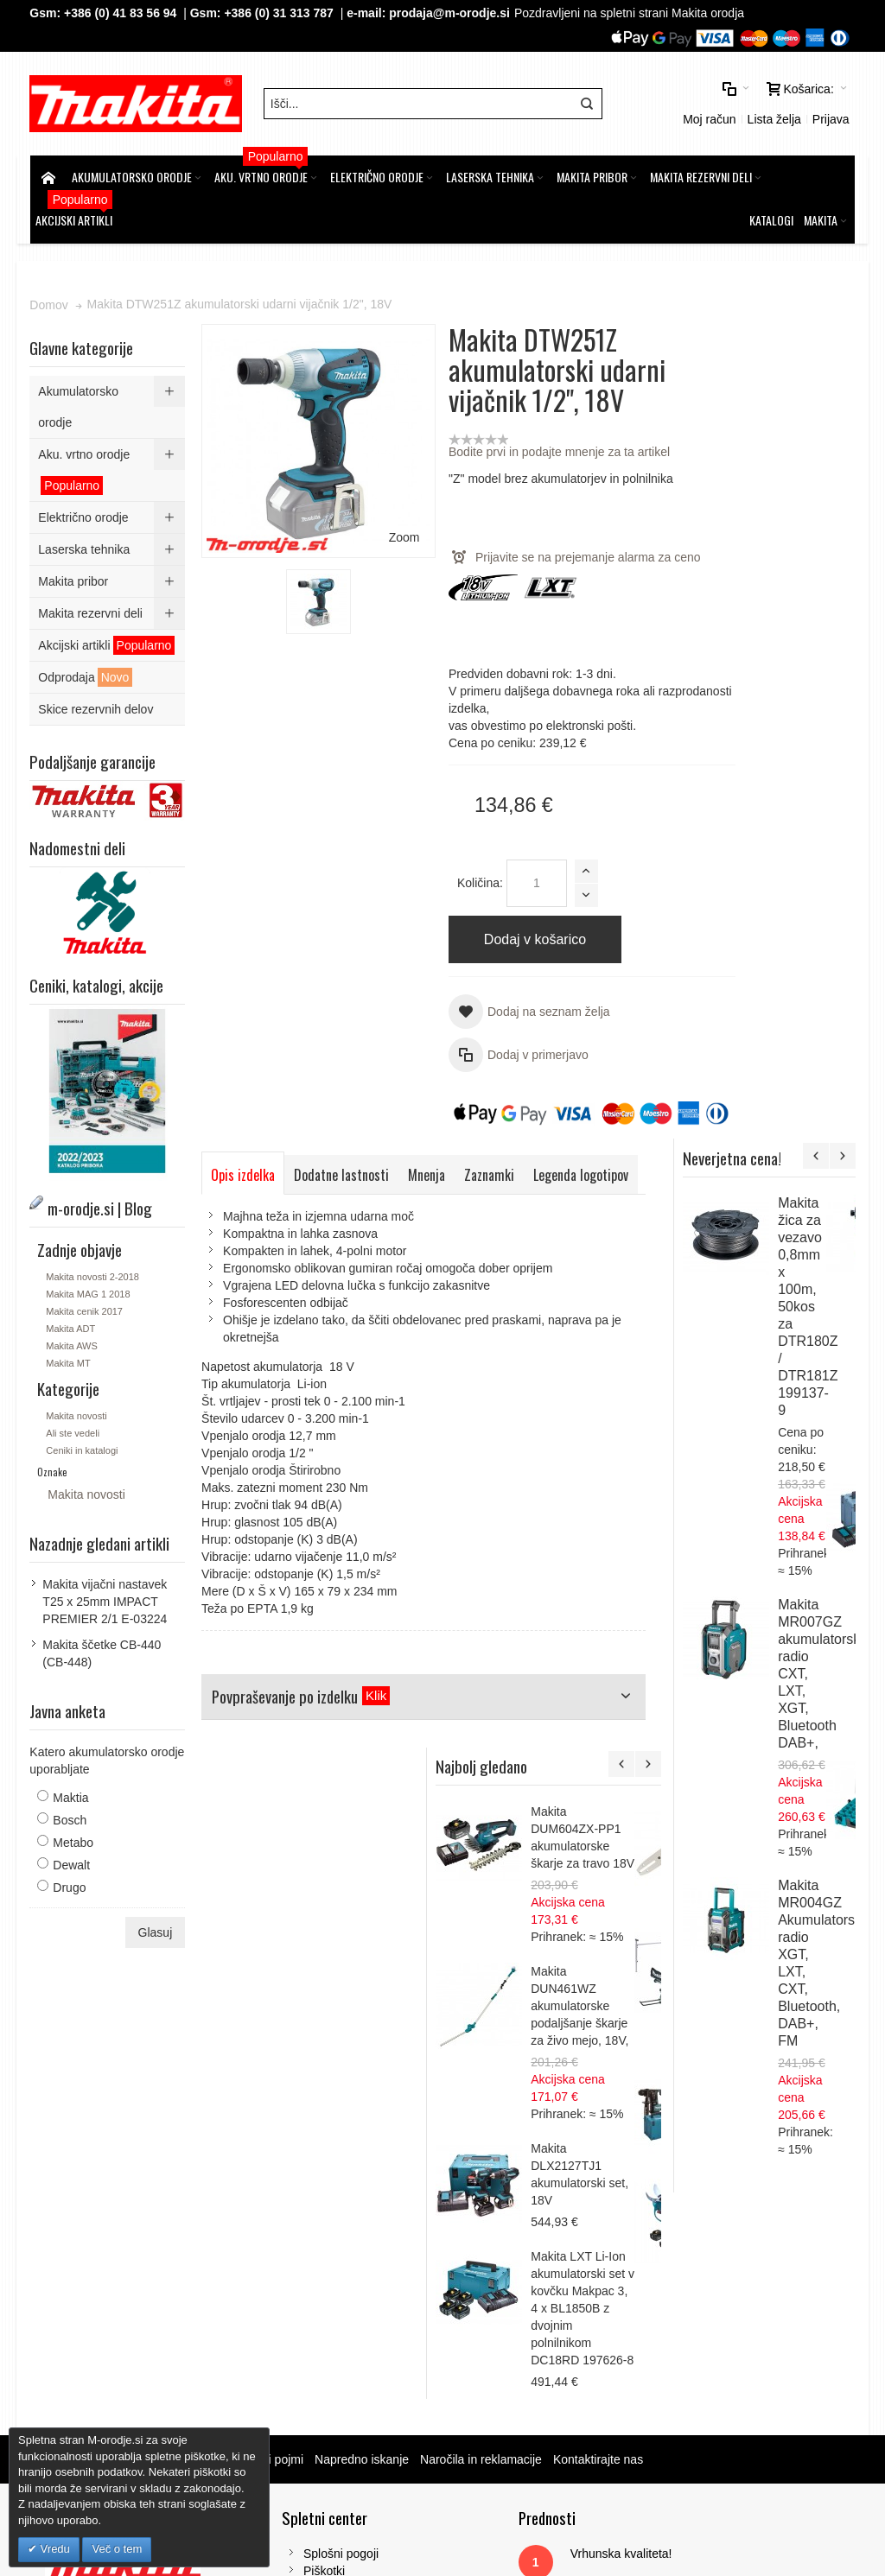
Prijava (830, 117)
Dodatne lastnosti (342, 1170)
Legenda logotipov (259, 1209)
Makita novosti (77, 1410)
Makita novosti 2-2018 (93, 1271)
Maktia (71, 1792)
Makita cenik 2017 (85, 1306)
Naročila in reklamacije (482, 2126)
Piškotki (291, 2237)
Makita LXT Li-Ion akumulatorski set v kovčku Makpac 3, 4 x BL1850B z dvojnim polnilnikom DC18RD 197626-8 (802, 1976)
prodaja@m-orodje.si (450, 13)
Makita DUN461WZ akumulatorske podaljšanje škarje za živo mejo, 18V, (799, 1674)
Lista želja (772, 117)
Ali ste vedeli (73, 1428)
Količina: (456, 878)
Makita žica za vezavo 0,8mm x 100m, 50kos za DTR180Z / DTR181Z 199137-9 (835, 513)
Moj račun (708, 117)
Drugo (70, 1882)
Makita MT (69, 1358)
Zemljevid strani (78, 2126)
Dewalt (72, 1860)
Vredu (53, 2548)
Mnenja (427, 1170)
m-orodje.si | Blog (180, 2126)
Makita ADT (71, 1323)
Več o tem (117, 2548)
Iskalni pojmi (271, 2126)
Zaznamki (490, 1170)
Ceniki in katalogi (82, 1445)
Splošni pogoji (308, 2220)
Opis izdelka (244, 1170)
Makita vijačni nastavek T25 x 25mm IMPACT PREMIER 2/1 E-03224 (105, 1596)
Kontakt (291, 2272)
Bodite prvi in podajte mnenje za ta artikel (535, 447)
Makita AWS (73, 1341)
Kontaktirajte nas (599, 2126)
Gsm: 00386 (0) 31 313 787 (726, 2341)
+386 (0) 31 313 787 (280, 13)
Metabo (74, 1837)
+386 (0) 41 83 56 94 (121, 13)
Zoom (379, 506)
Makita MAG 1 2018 (89, 1289)
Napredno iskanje (362, 2126)
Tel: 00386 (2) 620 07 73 (718, 2324)
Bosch (70, 1815)
